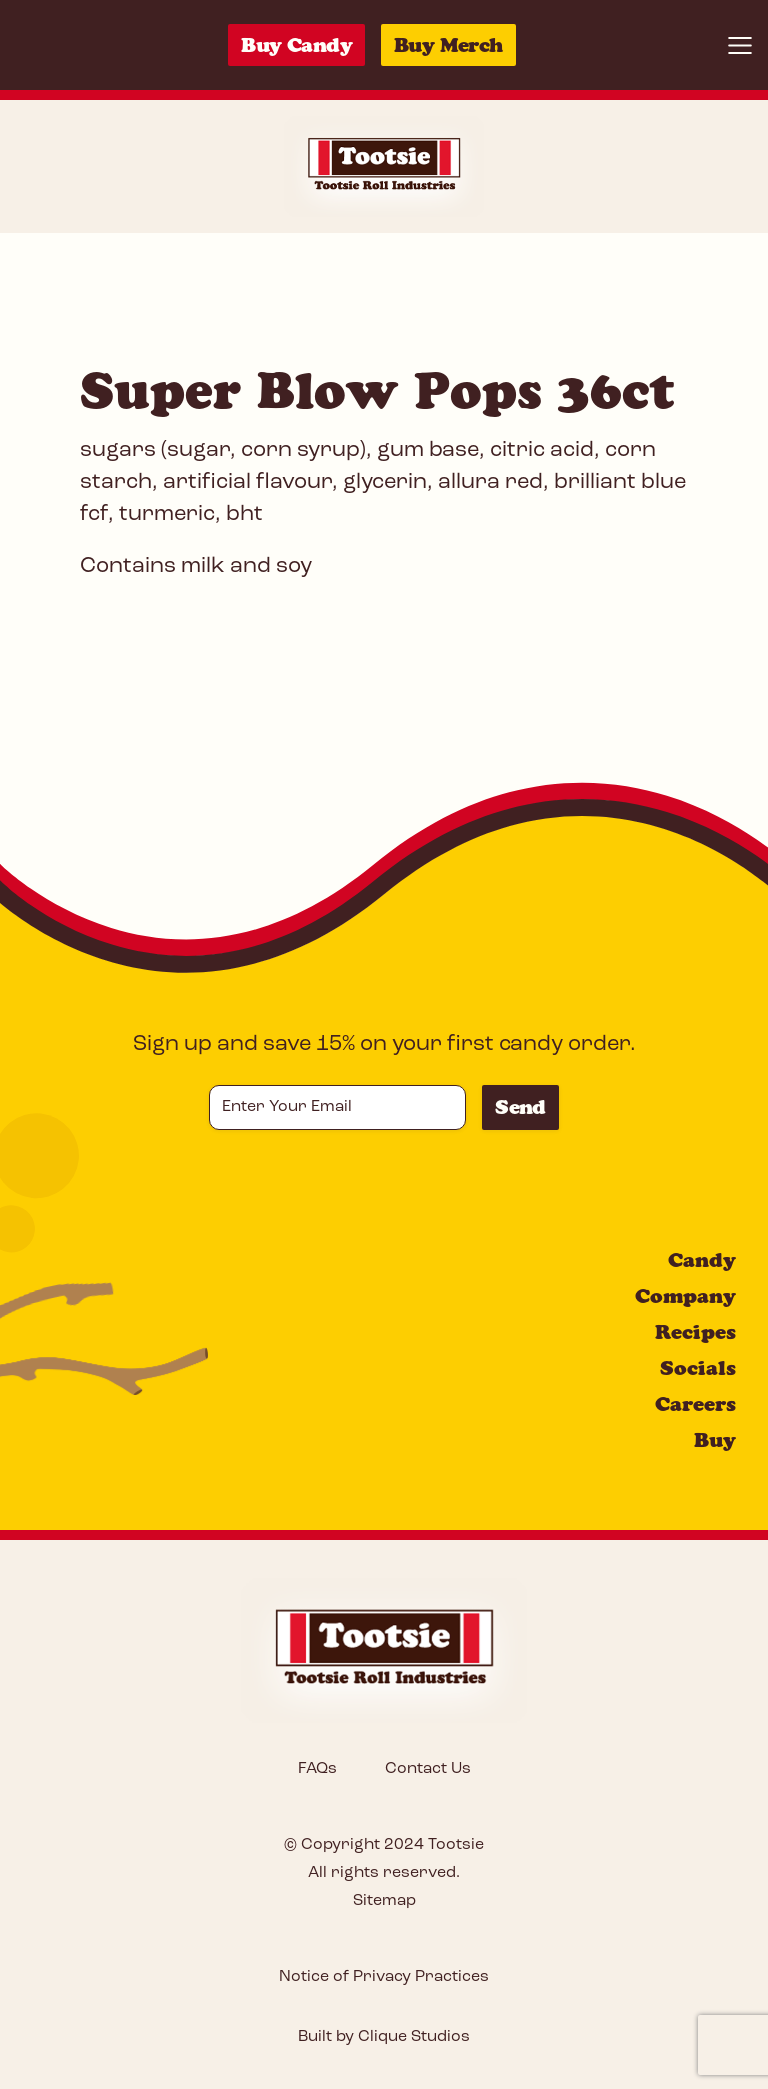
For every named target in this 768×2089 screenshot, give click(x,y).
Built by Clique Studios (384, 2037)
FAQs (317, 1769)
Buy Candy (296, 45)
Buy (715, 1440)
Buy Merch (448, 45)
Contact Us (428, 1769)
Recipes (695, 1332)
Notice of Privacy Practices (384, 1977)
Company (685, 1296)
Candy (702, 1260)
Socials (698, 1368)
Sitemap (384, 1901)
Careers (695, 1404)
